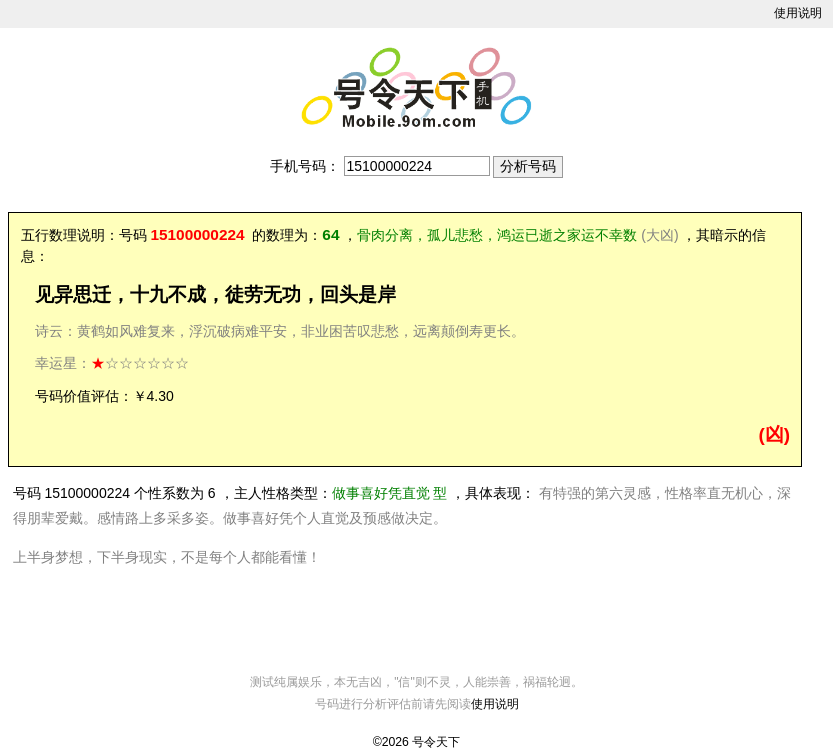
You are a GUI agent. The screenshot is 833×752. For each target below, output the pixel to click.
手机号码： (305, 166)
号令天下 (436, 742)
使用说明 (798, 13)
